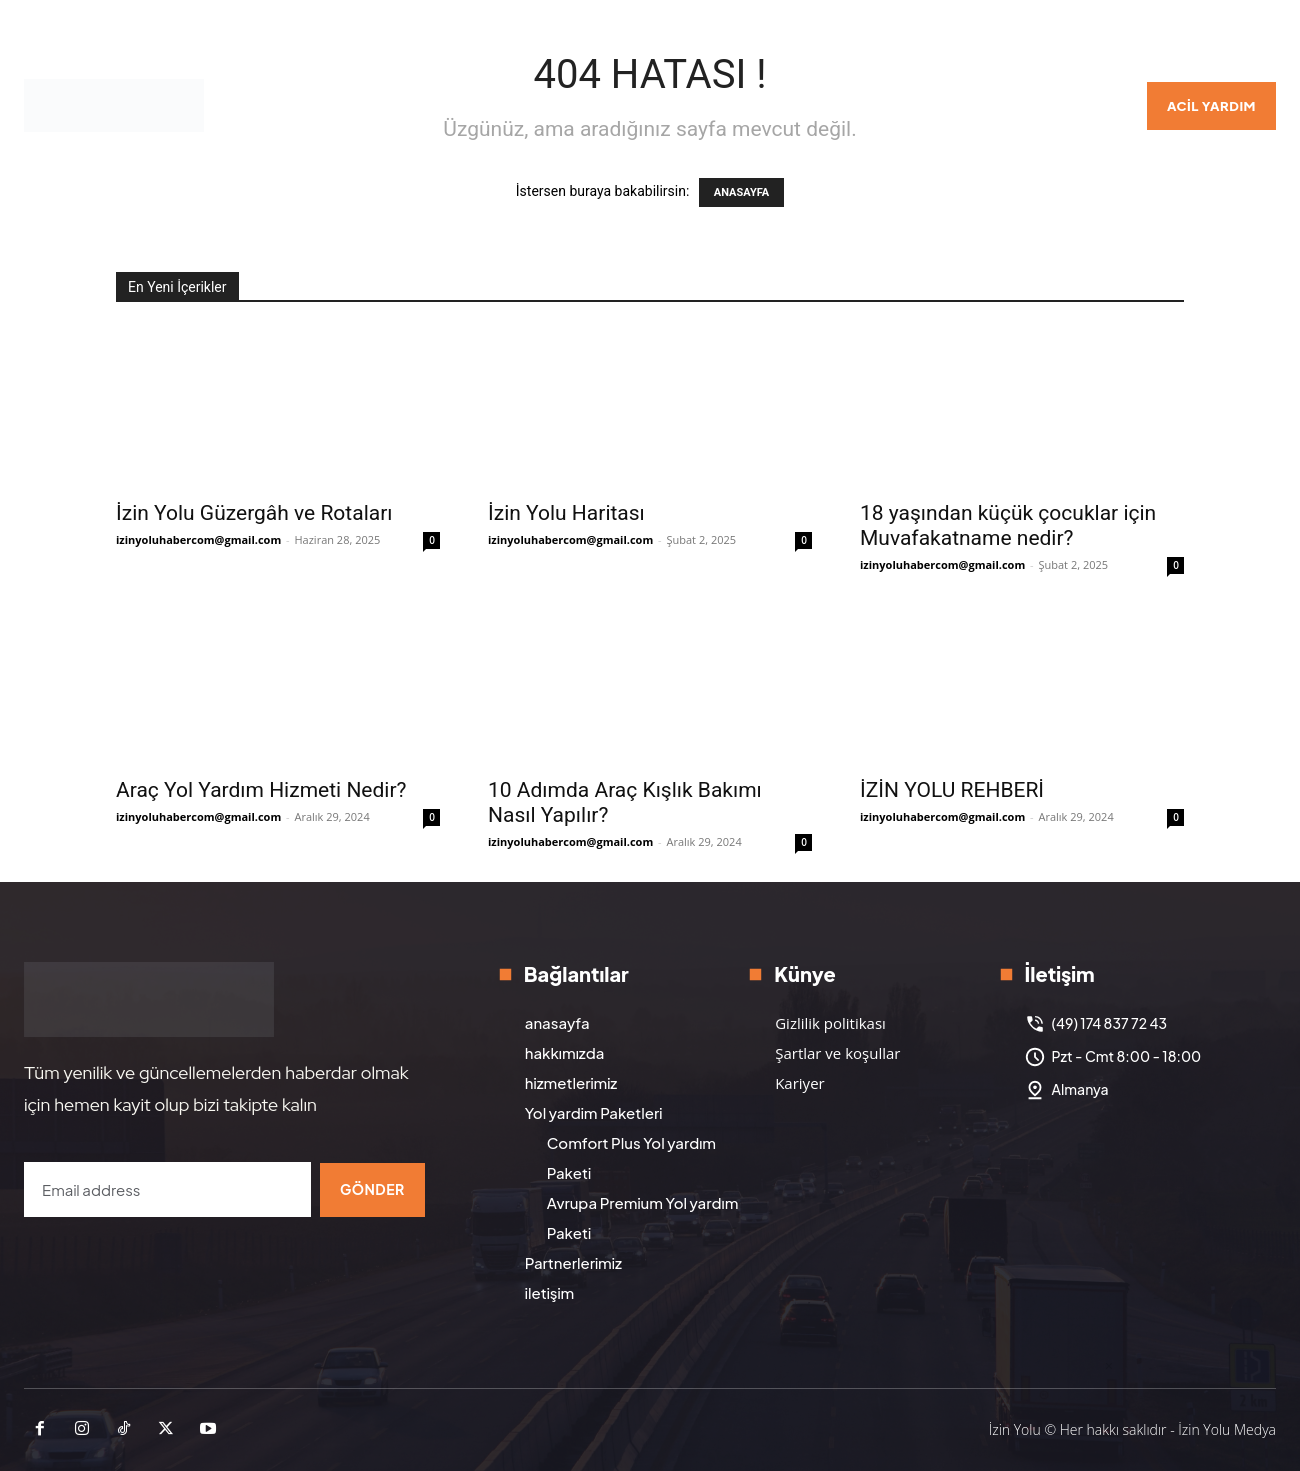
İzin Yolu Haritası (566, 513)
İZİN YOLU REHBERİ (952, 790)
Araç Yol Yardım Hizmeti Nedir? (261, 790)
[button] (1101, 106)
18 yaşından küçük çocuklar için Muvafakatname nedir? (1008, 525)
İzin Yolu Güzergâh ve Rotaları (254, 513)
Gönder (372, 1189)
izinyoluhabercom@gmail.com (198, 539)
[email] (167, 1189)
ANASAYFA (741, 192)
